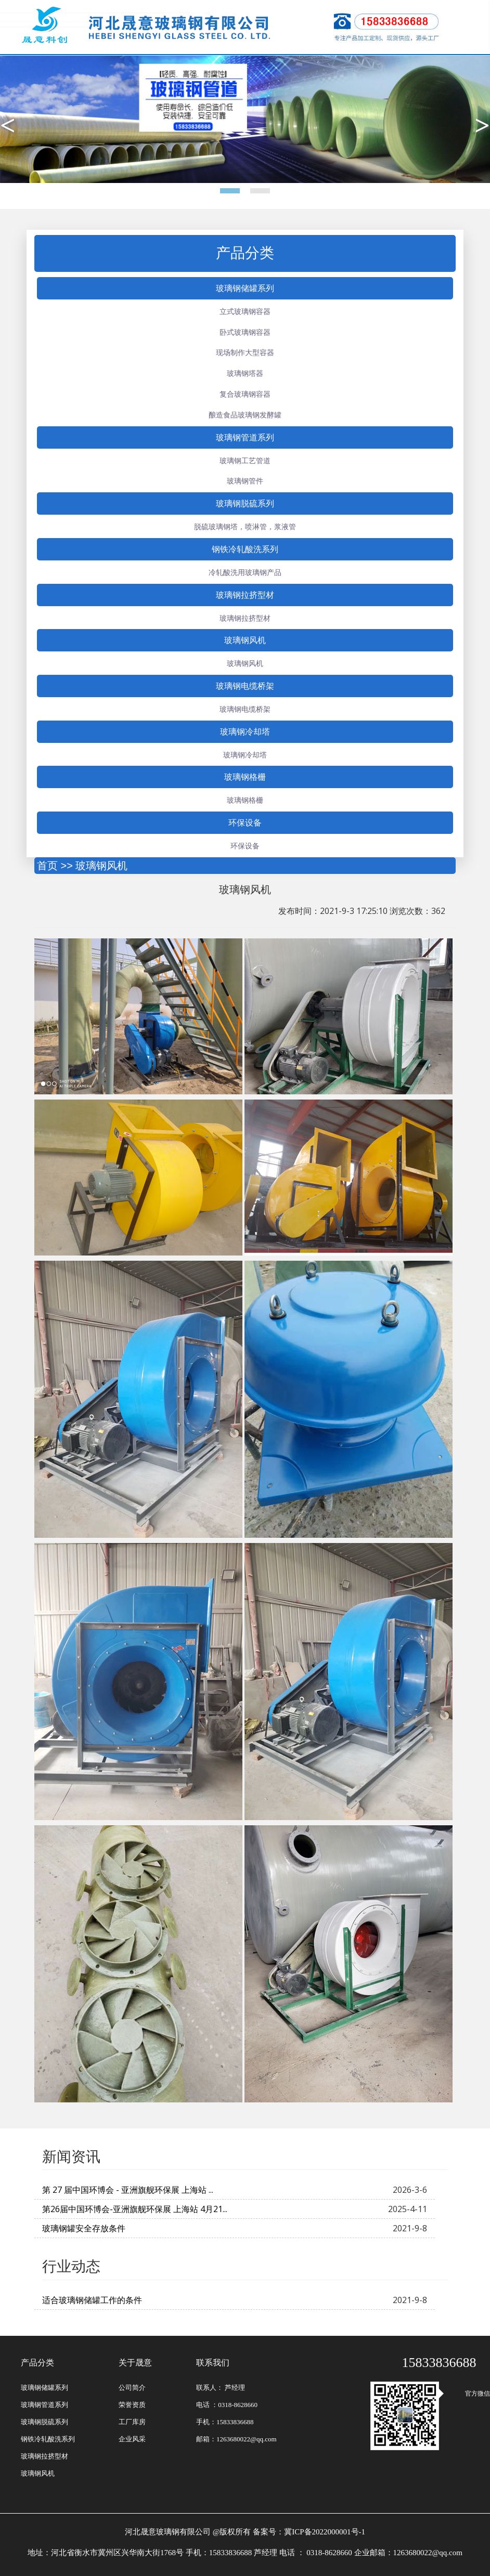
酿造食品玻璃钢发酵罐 (245, 415)
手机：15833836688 (225, 2422)
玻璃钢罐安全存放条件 (83, 2228)
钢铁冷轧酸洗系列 (245, 549)
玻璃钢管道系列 (245, 437)
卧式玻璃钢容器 (245, 332)
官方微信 (466, 2393)
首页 (47, 865)
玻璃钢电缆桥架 (245, 685)
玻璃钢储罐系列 (245, 288)
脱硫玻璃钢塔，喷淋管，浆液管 (245, 526)
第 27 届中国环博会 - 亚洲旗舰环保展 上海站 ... (127, 2189)
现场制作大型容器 (245, 352)
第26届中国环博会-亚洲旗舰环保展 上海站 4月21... (134, 2209)
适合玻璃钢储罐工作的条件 (92, 2300)
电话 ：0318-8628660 (226, 2405)
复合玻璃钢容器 (245, 394)
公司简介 (132, 2387)
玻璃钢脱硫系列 (245, 503)
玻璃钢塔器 (245, 373)
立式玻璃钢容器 (245, 311)
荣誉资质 (132, 2405)
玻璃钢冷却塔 (245, 731)
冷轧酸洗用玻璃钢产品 (245, 572)
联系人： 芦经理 (220, 2387)
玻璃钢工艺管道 (245, 460)
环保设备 (245, 822)
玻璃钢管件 (245, 481)
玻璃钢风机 (245, 640)
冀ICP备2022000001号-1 (324, 2532)
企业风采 (132, 2439)
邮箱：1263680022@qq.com (236, 2439)
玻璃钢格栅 (245, 776)
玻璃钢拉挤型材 (245, 594)
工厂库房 (132, 2422)
